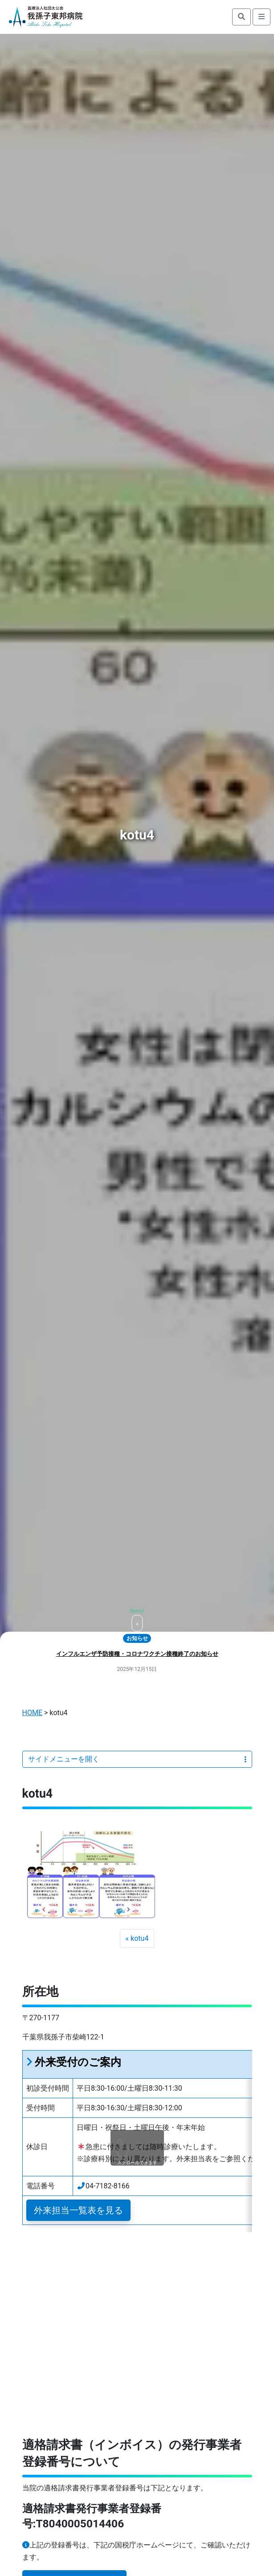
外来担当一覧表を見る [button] (78, 2210)
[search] (241, 16)
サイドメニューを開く (137, 1759)
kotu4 (139, 1938)
